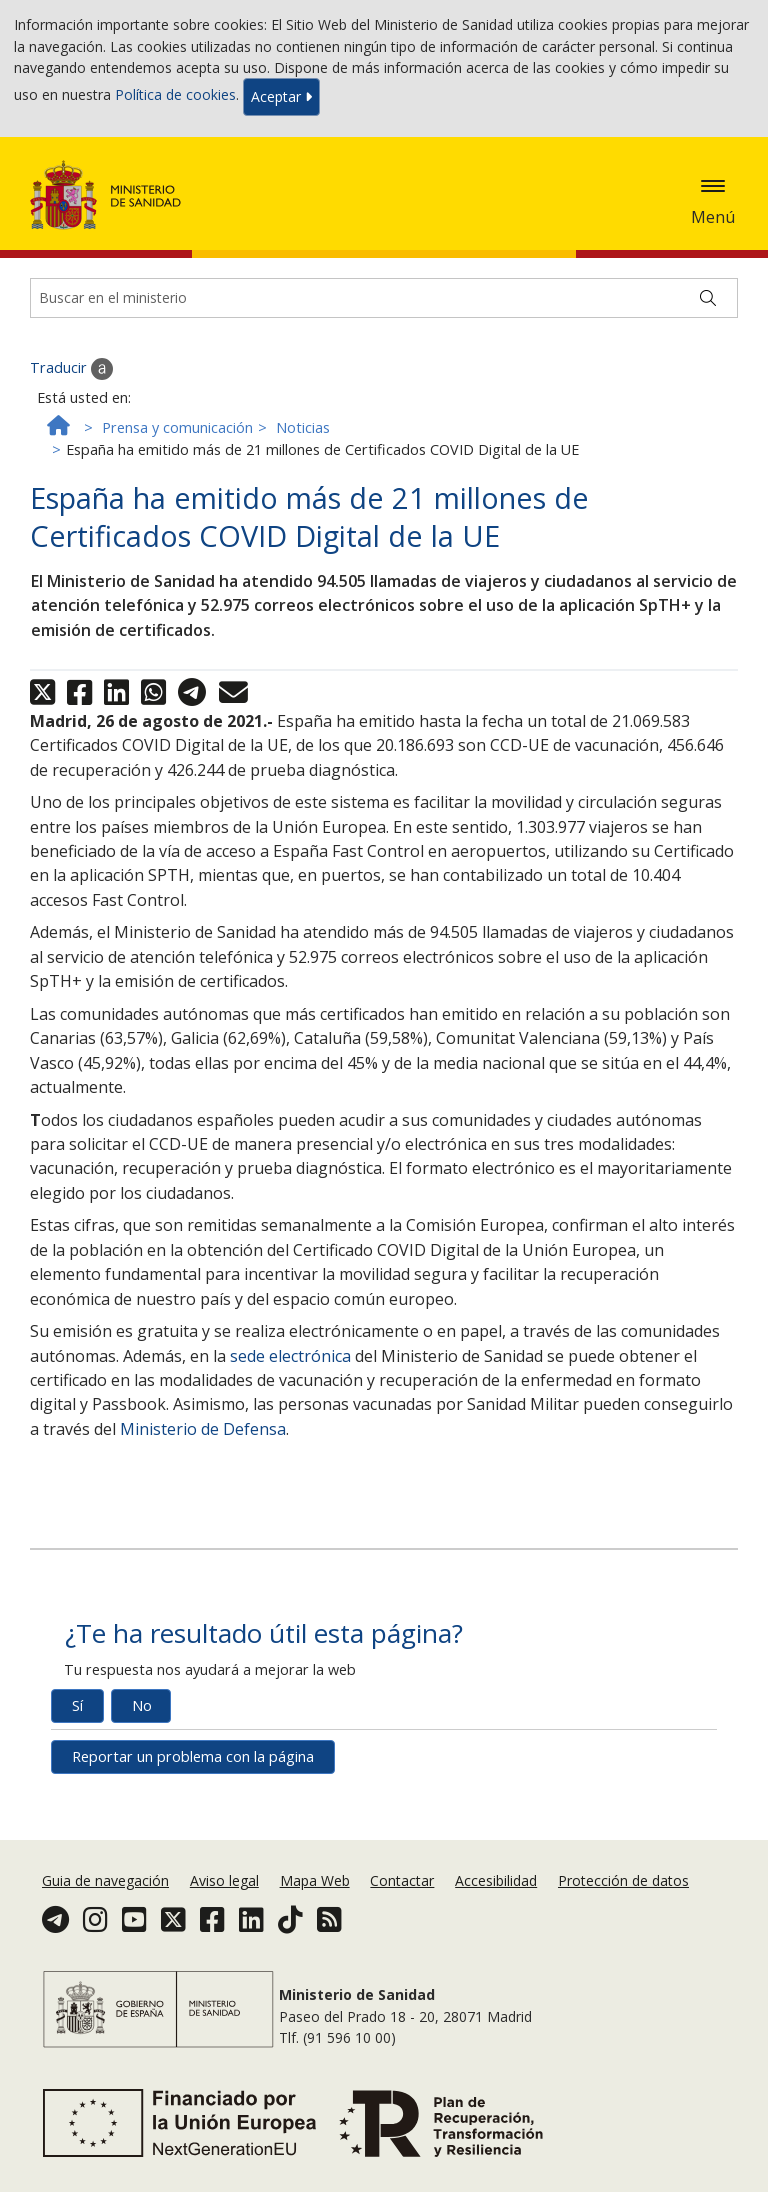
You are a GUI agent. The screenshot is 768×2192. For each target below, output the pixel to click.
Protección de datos (623, 1880)
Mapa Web (315, 1880)
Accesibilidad (496, 1880)
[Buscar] (708, 298)
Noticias (303, 427)
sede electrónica (290, 1356)
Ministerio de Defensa (203, 1429)
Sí (77, 1705)
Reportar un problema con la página (193, 1756)
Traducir (71, 369)
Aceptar (281, 96)
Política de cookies (175, 95)
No (142, 1705)
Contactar (402, 1880)
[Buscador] (384, 298)
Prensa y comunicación (177, 427)
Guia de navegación (105, 1880)
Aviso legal (224, 1880)
